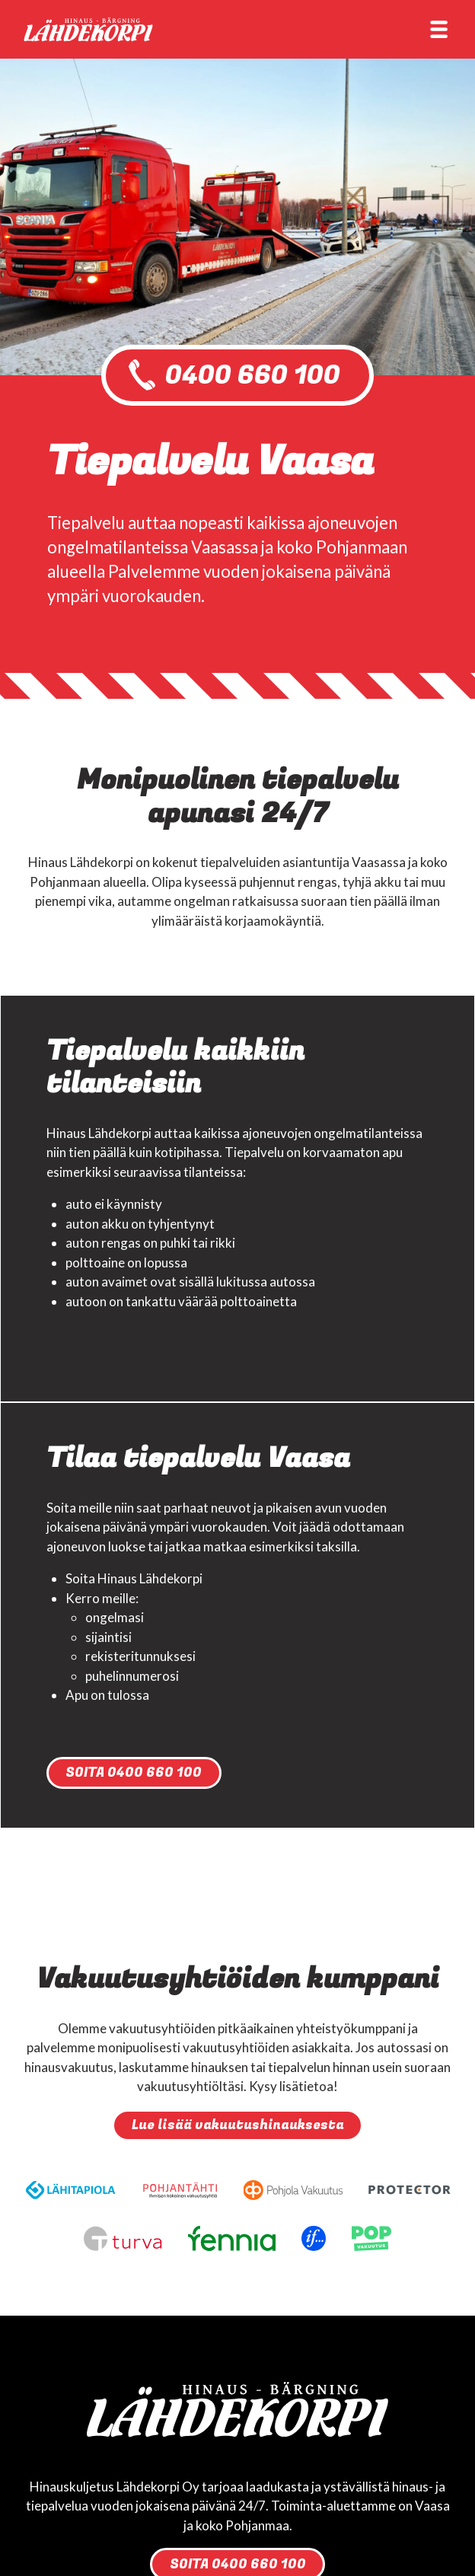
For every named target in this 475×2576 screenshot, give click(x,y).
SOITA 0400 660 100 (133, 1772)
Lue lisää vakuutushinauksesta (238, 2124)
